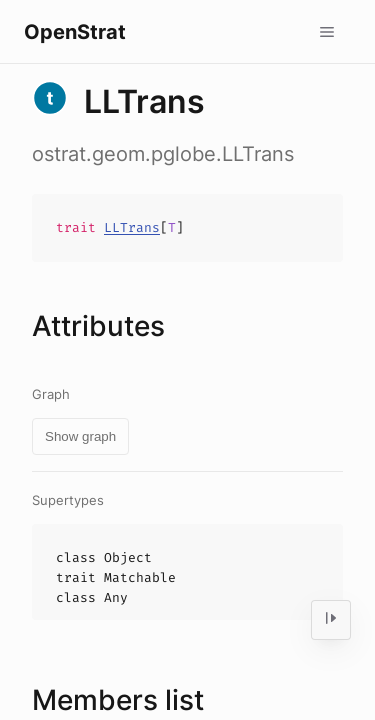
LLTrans (132, 227)
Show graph (80, 436)
